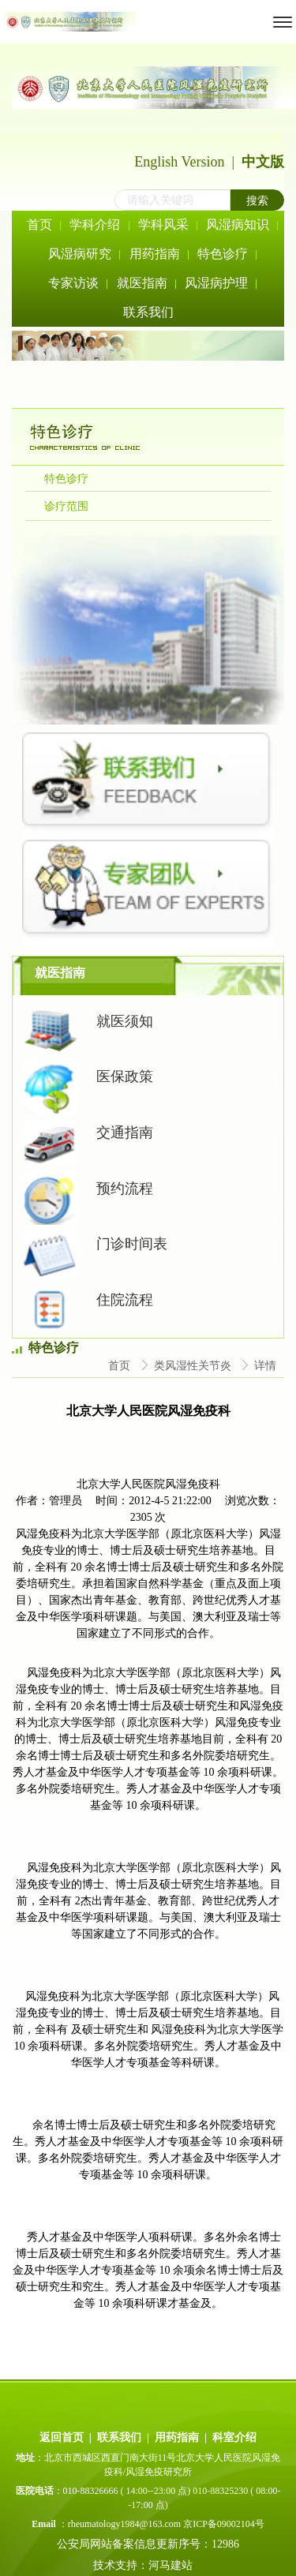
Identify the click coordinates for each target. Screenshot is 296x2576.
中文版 (263, 162)
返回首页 (61, 2437)
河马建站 (172, 2565)
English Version (179, 162)
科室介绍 (234, 2437)
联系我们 (119, 2437)
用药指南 (177, 2437)
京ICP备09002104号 (223, 2523)
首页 (120, 1366)
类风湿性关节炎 (194, 1366)
